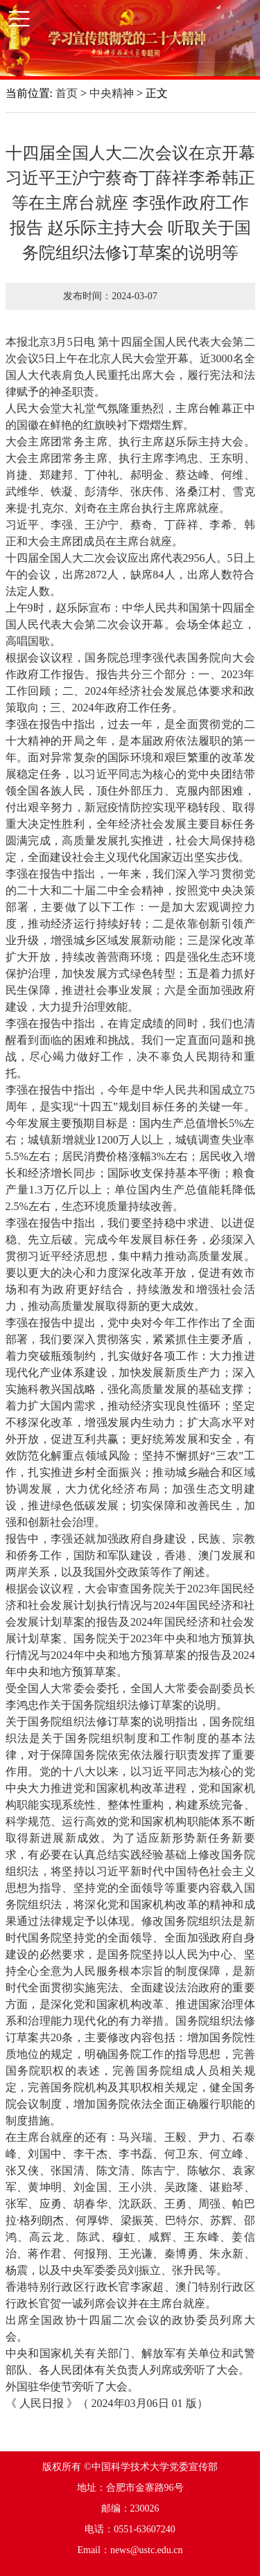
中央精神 (111, 93)
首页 (66, 93)
